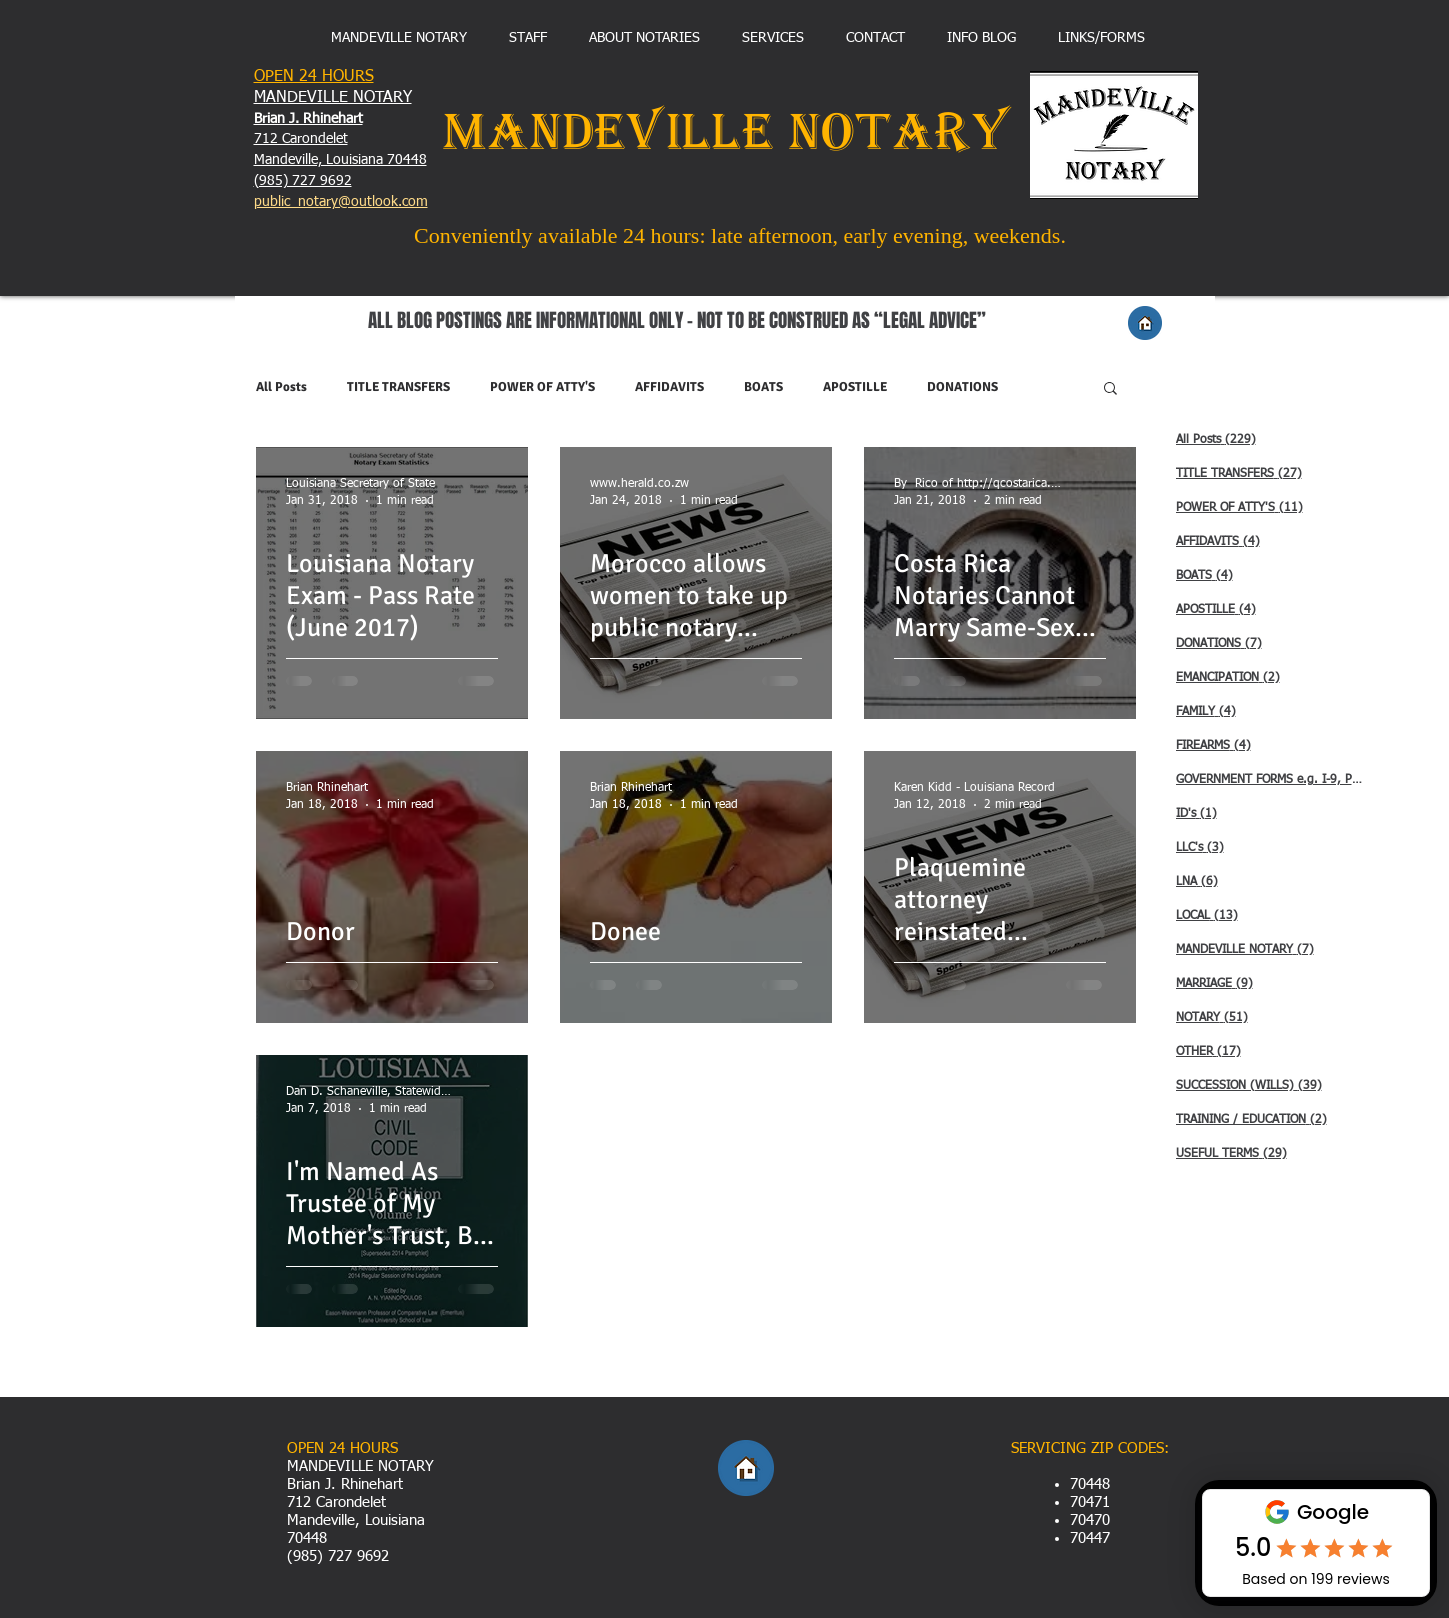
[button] (1110, 389)
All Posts (281, 387)
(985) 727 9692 (303, 181)
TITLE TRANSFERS (398, 387)
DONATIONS (962, 387)
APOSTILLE (855, 387)
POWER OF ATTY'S (542, 387)
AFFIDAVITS (669, 387)
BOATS (763, 387)
